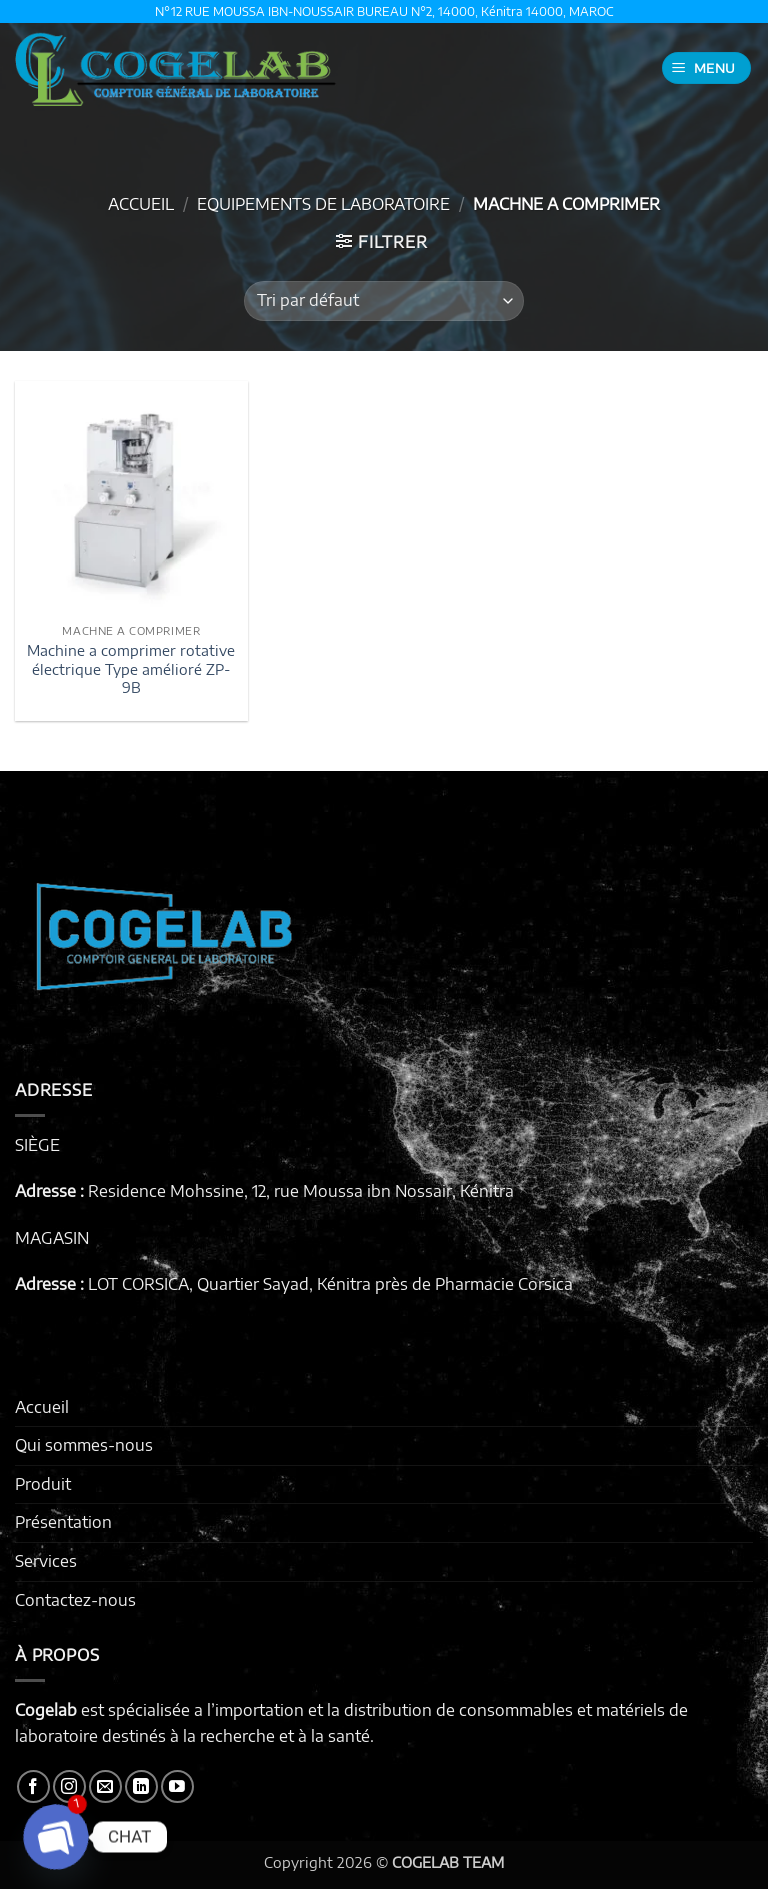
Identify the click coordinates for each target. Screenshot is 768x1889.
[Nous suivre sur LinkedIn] (141, 1786)
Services (46, 1561)
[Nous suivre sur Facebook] (33, 1786)
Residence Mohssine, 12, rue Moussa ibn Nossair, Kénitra (301, 1191)
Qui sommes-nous (84, 1445)
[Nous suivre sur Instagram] (69, 1786)
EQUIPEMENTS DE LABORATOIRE (323, 204)
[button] (707, 68)
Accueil (141, 204)
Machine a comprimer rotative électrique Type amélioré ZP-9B (131, 668)
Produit (43, 1484)
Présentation (63, 1522)
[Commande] (384, 301)
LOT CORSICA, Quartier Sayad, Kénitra (229, 1284)
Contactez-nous (75, 1600)
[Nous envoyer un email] (105, 1786)
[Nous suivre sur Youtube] (177, 1786)
